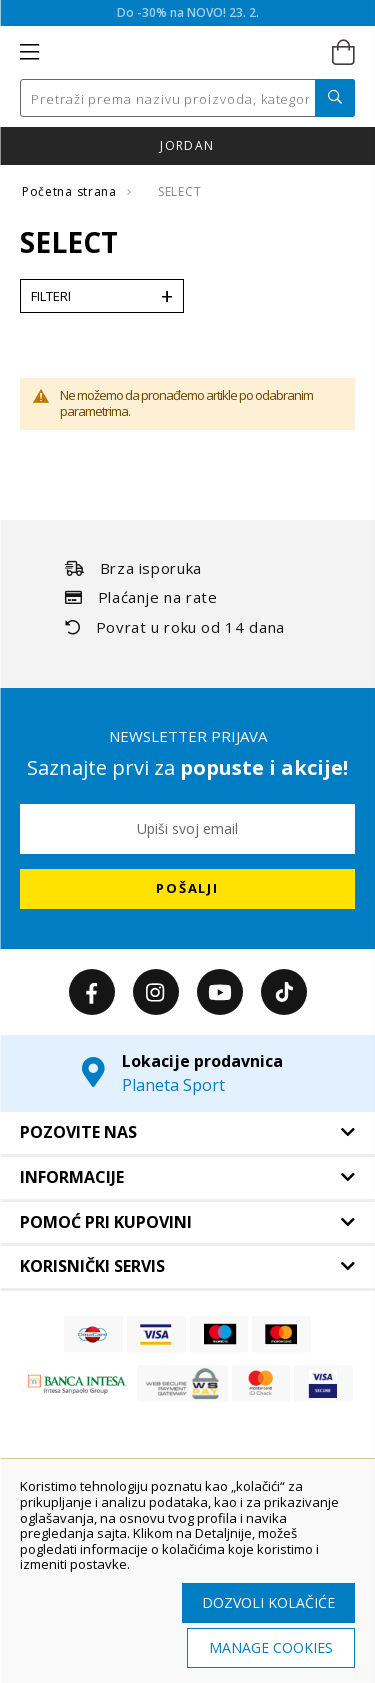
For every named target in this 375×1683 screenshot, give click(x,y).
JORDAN (187, 145)
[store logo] (185, 53)
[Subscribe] (187, 889)
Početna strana (71, 191)
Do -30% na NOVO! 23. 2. (188, 12)
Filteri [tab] (51, 296)
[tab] (187, 1133)
